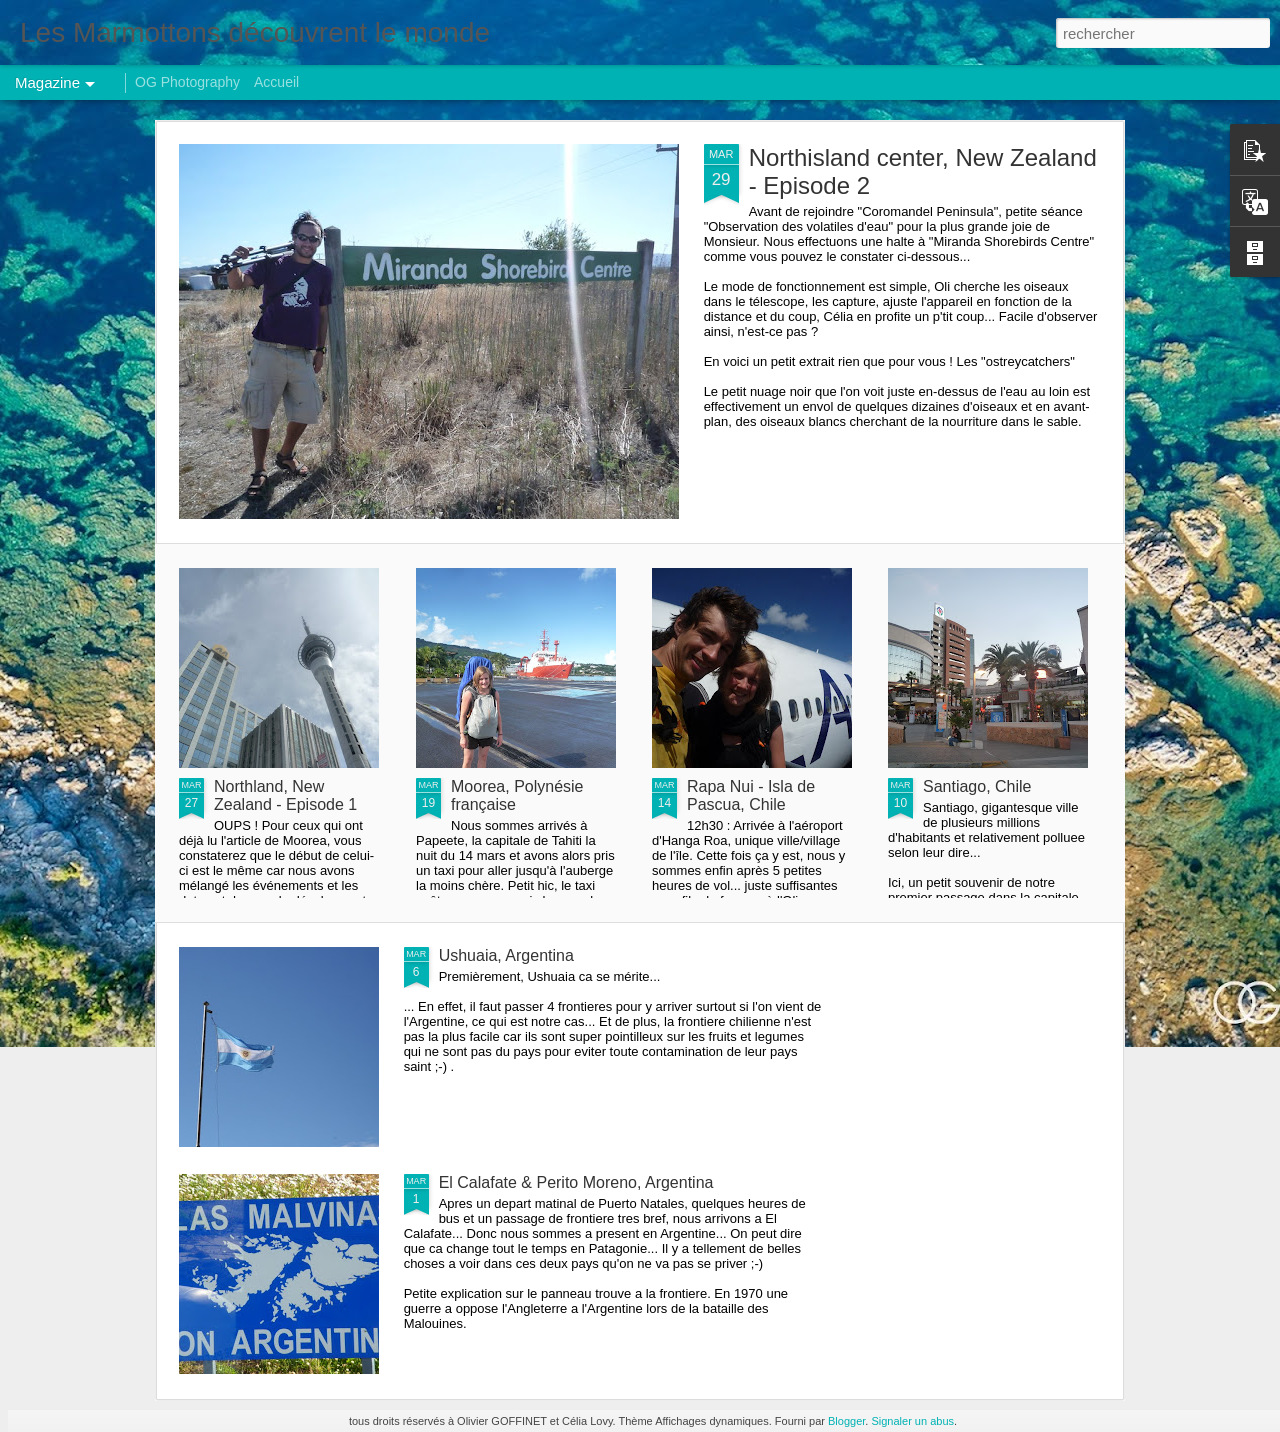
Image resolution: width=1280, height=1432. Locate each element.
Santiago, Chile (977, 786)
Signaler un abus (912, 1421)
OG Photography (187, 82)
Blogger (846, 1421)
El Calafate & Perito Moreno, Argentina (576, 1182)
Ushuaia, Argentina (506, 955)
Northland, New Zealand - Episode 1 (285, 795)
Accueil (276, 82)
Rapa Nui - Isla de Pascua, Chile (751, 795)
